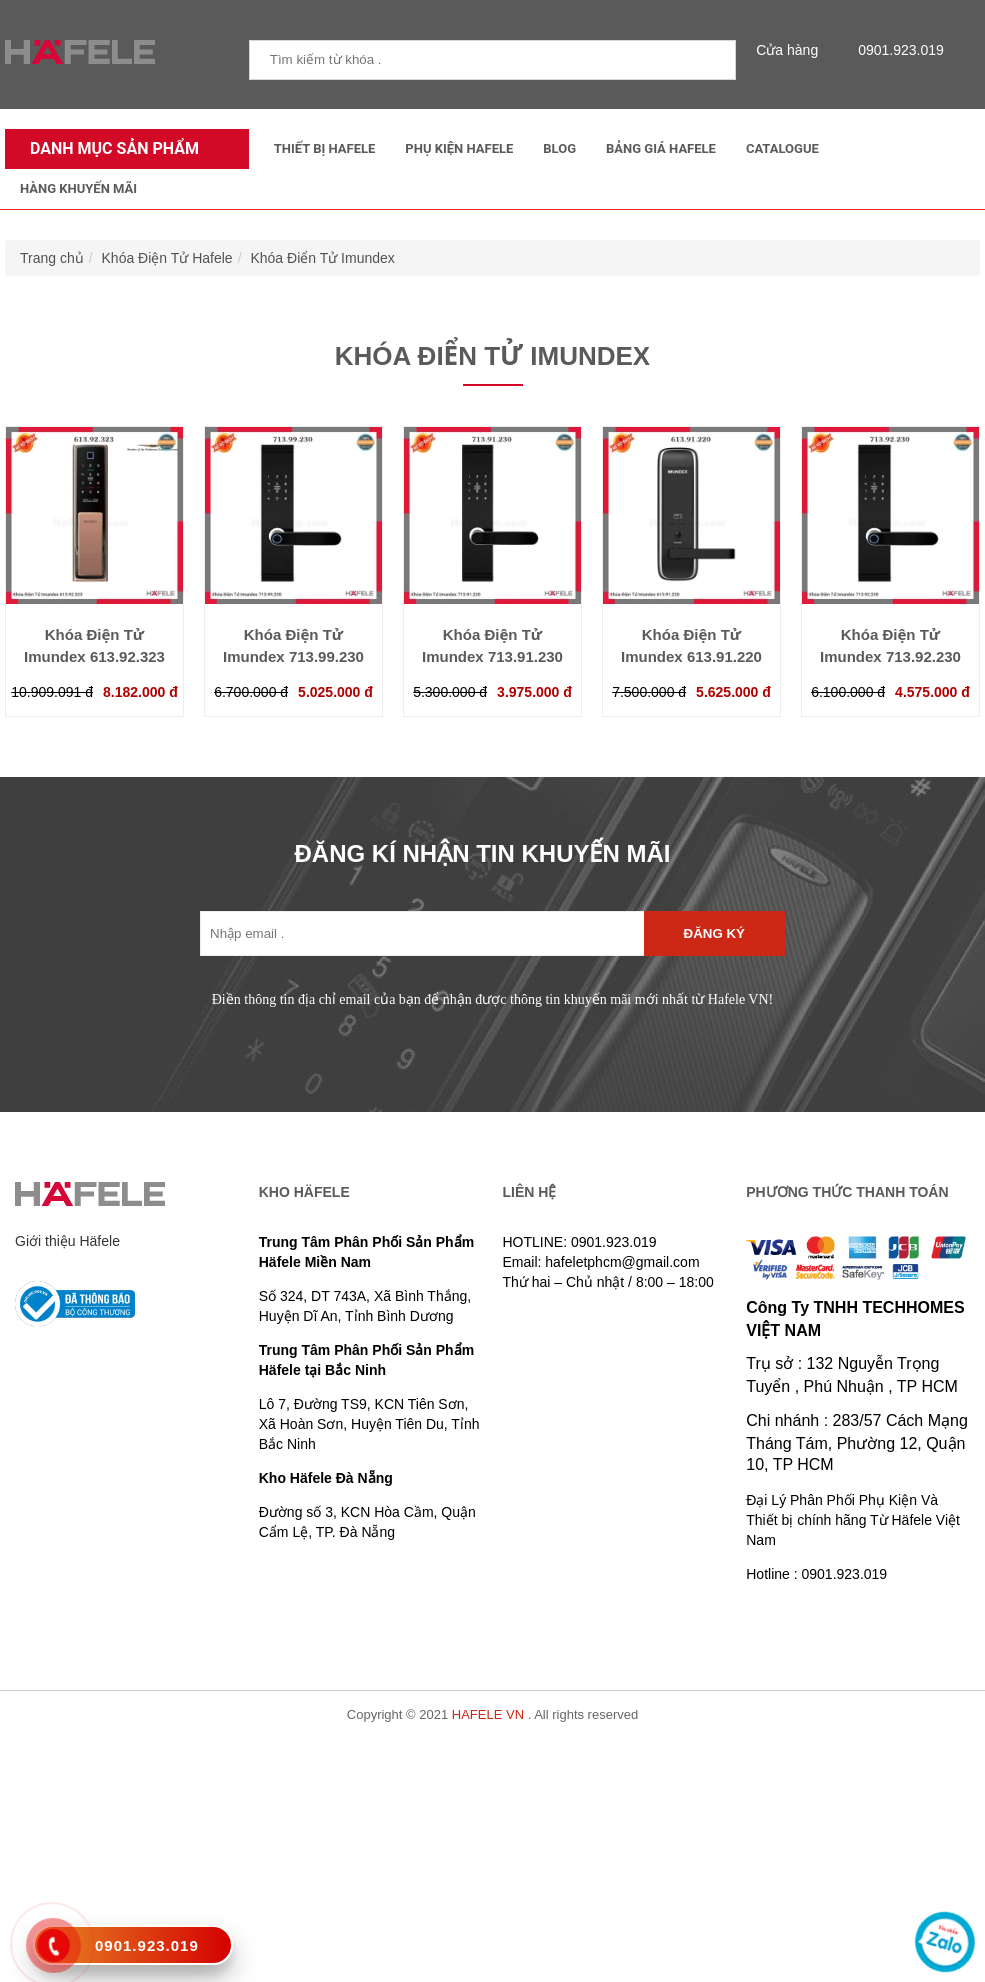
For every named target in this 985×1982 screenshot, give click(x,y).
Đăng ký (714, 933)
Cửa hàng (792, 50)
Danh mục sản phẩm (109, 148)
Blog (559, 148)
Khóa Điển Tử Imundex (322, 258)
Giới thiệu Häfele (67, 1241)
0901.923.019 (896, 50)
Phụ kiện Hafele (459, 148)
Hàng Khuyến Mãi (78, 188)
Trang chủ (52, 258)
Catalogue (782, 148)
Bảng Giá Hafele (661, 148)
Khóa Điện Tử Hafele (167, 258)
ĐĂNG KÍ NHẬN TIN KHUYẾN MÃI (483, 853)
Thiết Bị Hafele (325, 148)
